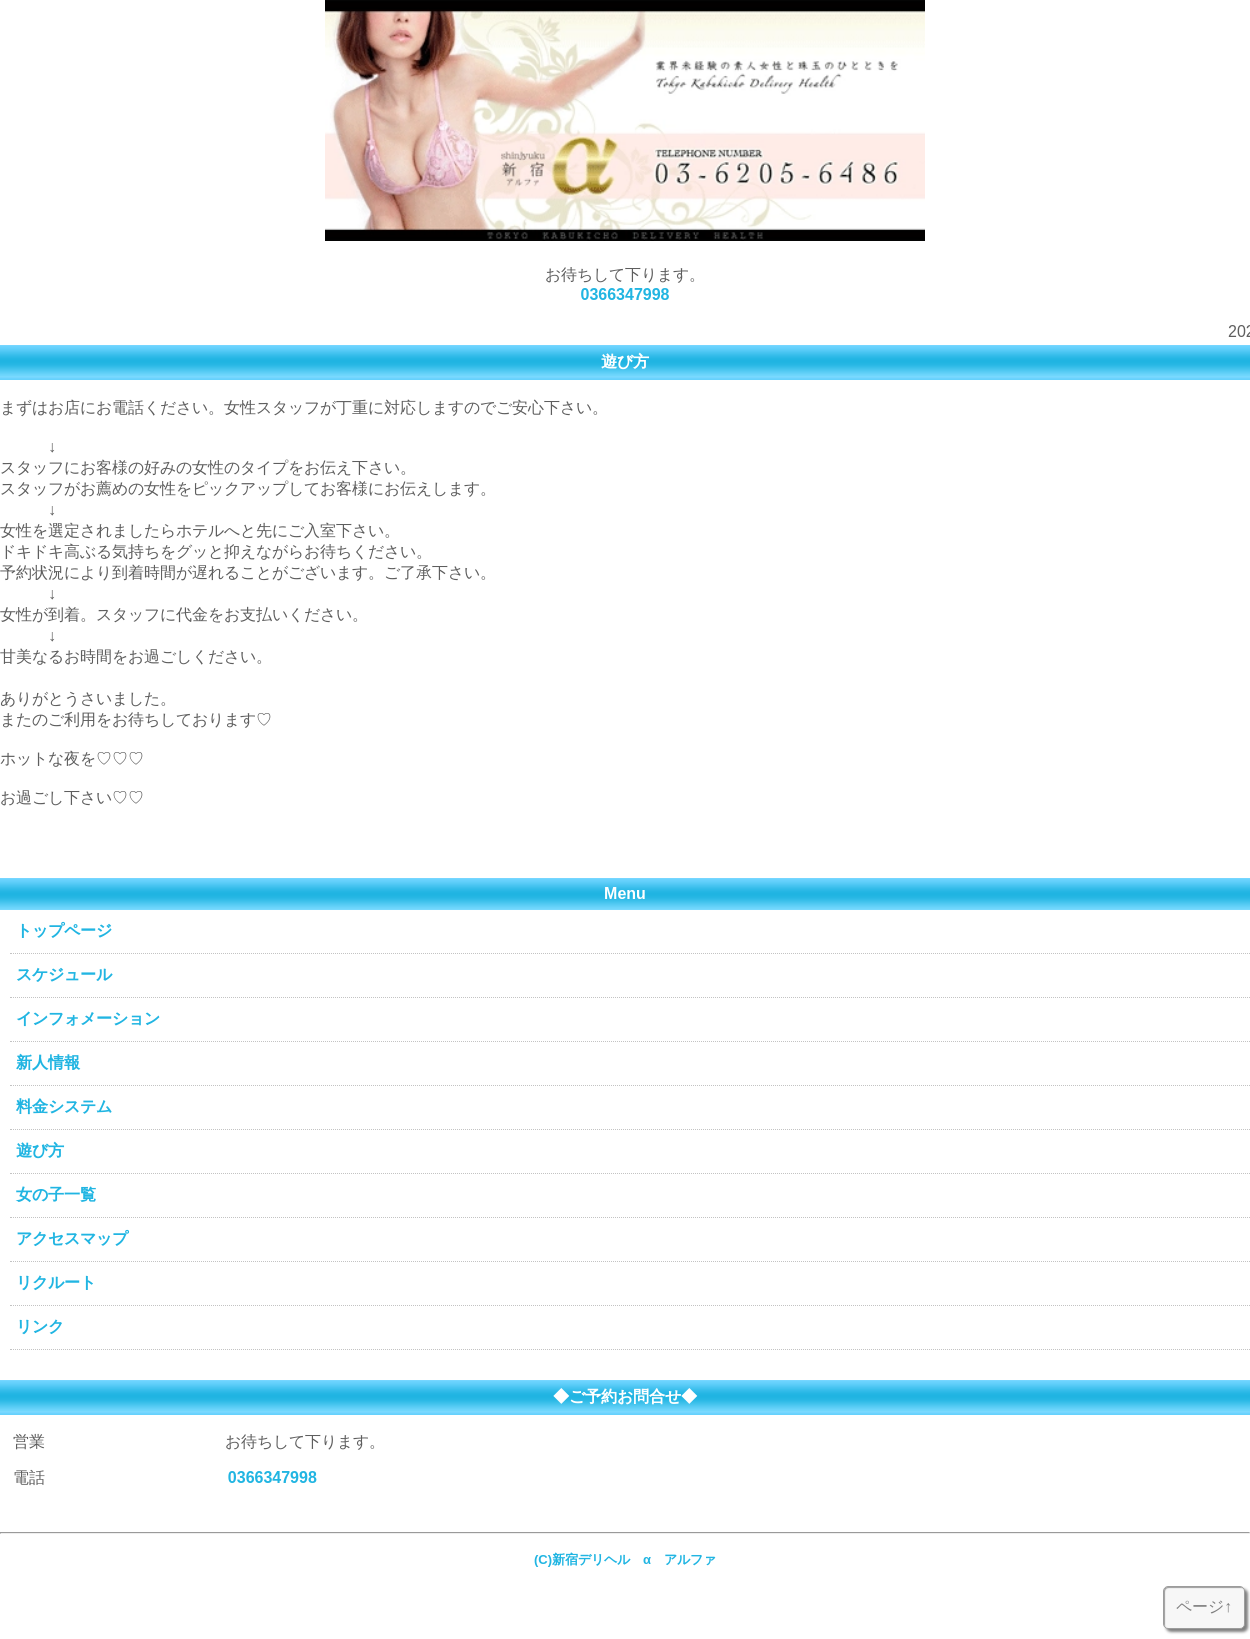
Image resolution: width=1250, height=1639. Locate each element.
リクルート (56, 1282)
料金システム (64, 1106)
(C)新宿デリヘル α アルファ (631, 1559)
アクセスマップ (72, 1238)
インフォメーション (88, 1018)
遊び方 (40, 1150)
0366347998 (625, 294)
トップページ (64, 930)
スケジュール (64, 974)
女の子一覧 (56, 1194)
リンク (40, 1326)
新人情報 (48, 1062)
